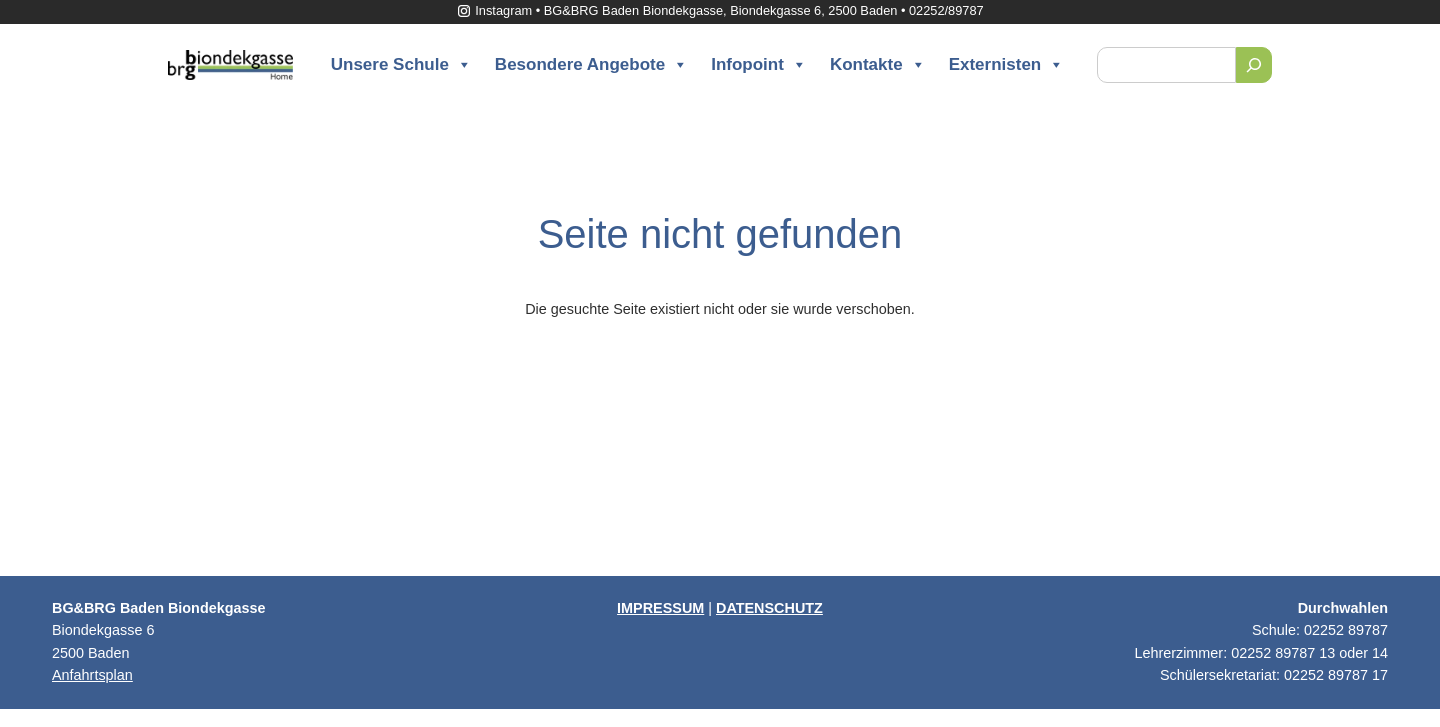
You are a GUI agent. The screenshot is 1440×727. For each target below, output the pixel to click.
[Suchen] (1254, 65)
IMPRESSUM (660, 608)
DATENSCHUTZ (769, 608)
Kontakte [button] (878, 65)
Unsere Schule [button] (401, 65)
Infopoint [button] (759, 65)
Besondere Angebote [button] (591, 65)
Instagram (494, 10)
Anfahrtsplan (92, 675)
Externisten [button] (1007, 65)
